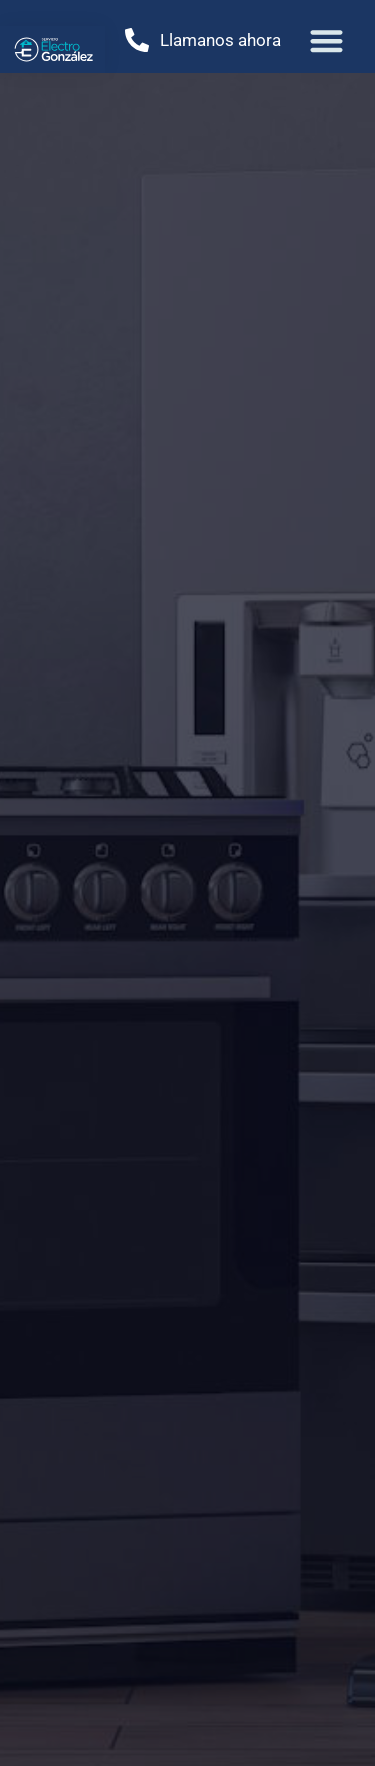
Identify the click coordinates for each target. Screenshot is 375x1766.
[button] (327, 40)
